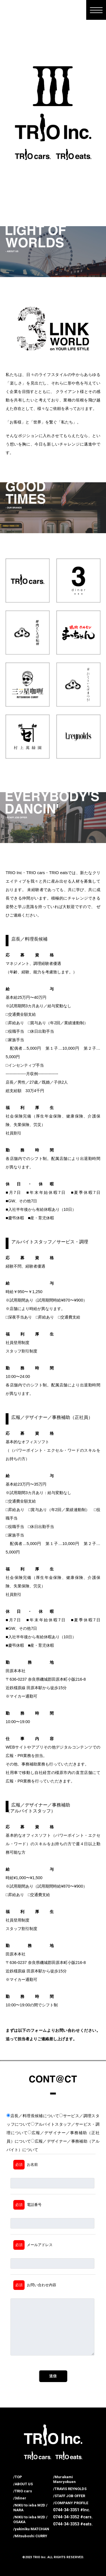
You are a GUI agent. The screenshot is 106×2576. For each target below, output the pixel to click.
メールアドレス (33, 2245)
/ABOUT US (23, 2484)
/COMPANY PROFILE (70, 2503)
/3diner (19, 2498)
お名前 (25, 2164)
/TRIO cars (22, 2491)
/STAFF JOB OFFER (69, 2496)
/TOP (17, 2477)
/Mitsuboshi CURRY (30, 2536)
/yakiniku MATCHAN (31, 2529)
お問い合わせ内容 (34, 2285)
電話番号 (27, 2205)
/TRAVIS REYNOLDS (69, 2489)
